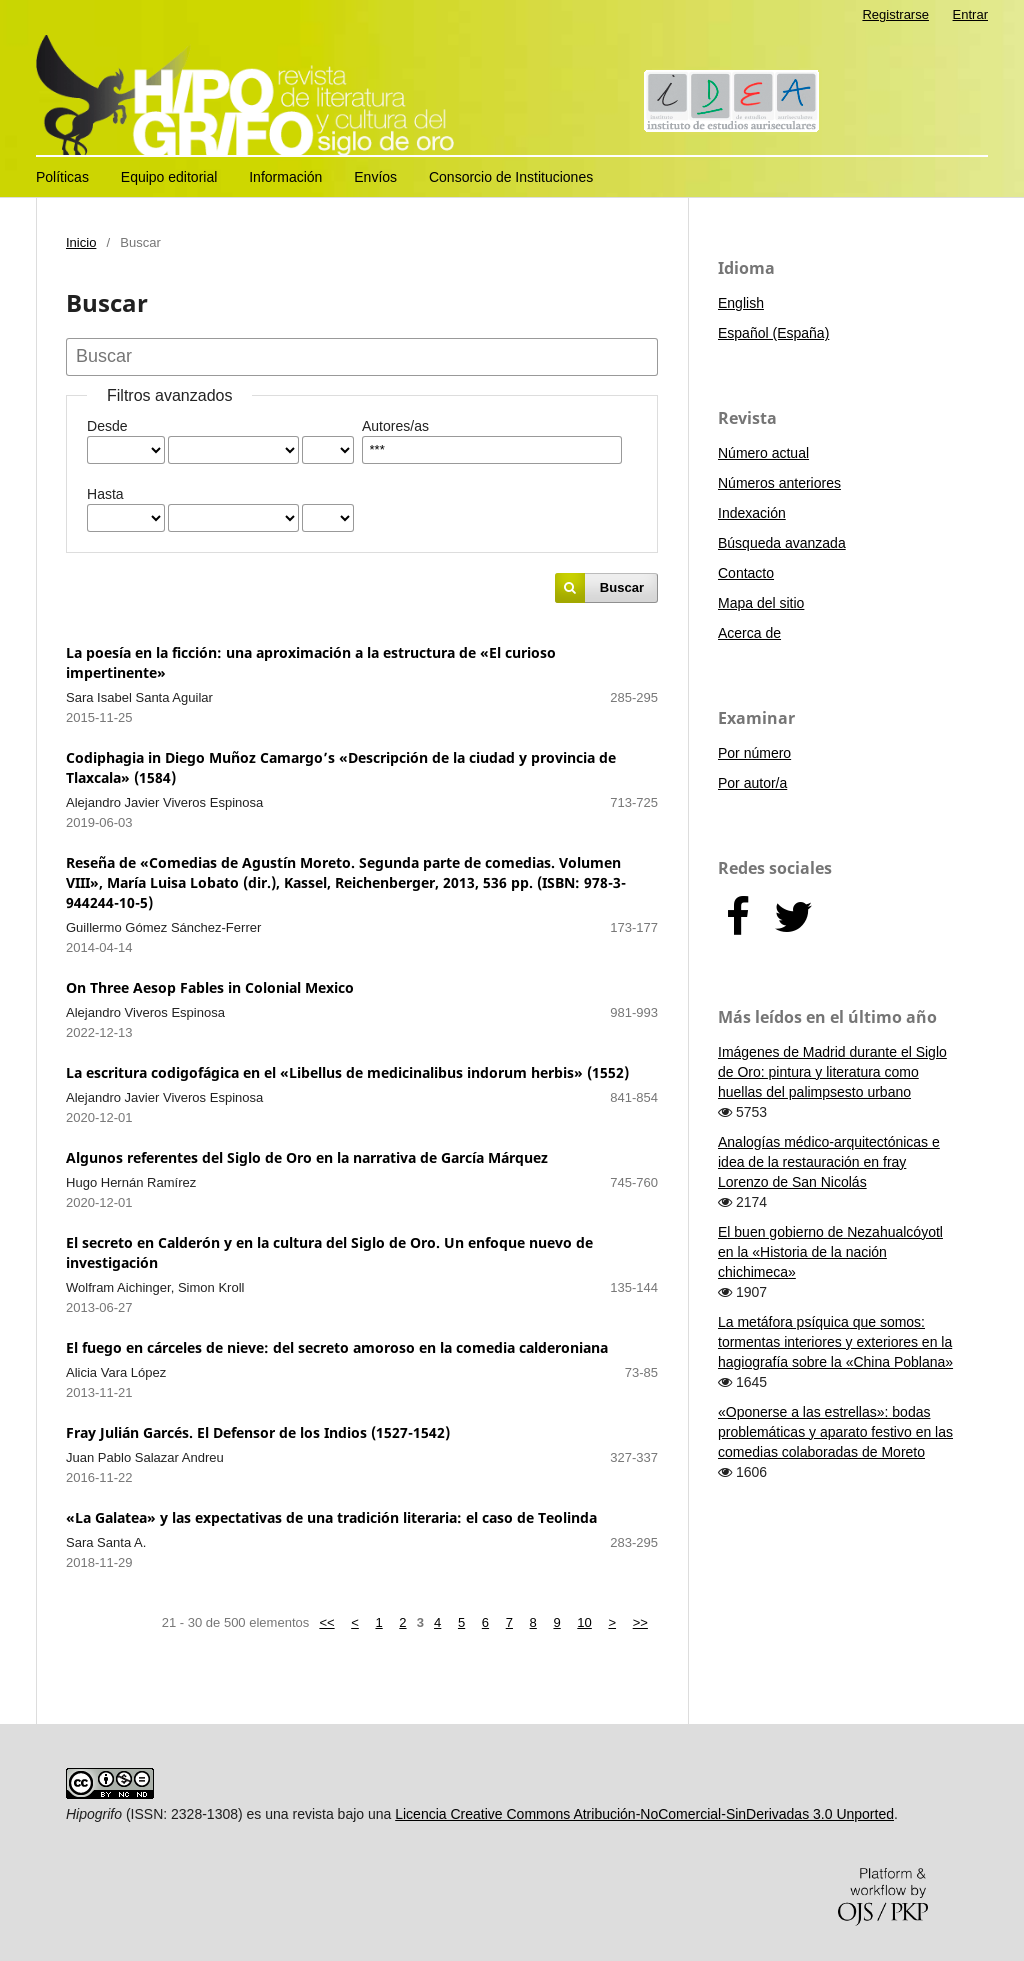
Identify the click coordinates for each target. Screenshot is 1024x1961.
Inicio (81, 242)
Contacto (746, 573)
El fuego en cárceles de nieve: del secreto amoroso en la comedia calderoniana (337, 1347)
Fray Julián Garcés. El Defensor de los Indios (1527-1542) (258, 1432)
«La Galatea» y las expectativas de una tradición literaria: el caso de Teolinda (331, 1517)
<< (326, 1622)
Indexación (752, 513)
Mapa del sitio (761, 603)
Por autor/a (752, 783)
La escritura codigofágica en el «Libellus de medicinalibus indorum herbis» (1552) (347, 1072)
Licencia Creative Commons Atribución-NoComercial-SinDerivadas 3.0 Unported (644, 1814)
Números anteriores (779, 483)
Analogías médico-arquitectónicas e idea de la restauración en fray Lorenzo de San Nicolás (829, 1162)
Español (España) (773, 333)
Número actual (763, 453)
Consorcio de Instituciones (511, 177)
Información (285, 177)
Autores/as (395, 426)
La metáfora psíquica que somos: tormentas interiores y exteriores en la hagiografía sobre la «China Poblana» (835, 1342)
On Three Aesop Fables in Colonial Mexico (210, 987)
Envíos (375, 177)
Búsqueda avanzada (782, 543)
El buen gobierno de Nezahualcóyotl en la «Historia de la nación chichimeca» (830, 1252)
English (741, 303)
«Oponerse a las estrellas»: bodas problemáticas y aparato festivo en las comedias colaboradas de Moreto (835, 1432)
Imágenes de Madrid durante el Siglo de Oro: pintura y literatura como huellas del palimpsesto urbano (832, 1072)
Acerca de (749, 633)
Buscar (622, 587)
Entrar (970, 14)
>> (640, 1622)
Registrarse (895, 14)
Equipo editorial (169, 177)
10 (584, 1622)
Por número (754, 753)
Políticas (62, 177)
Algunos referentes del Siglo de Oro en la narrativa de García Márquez (307, 1157)
